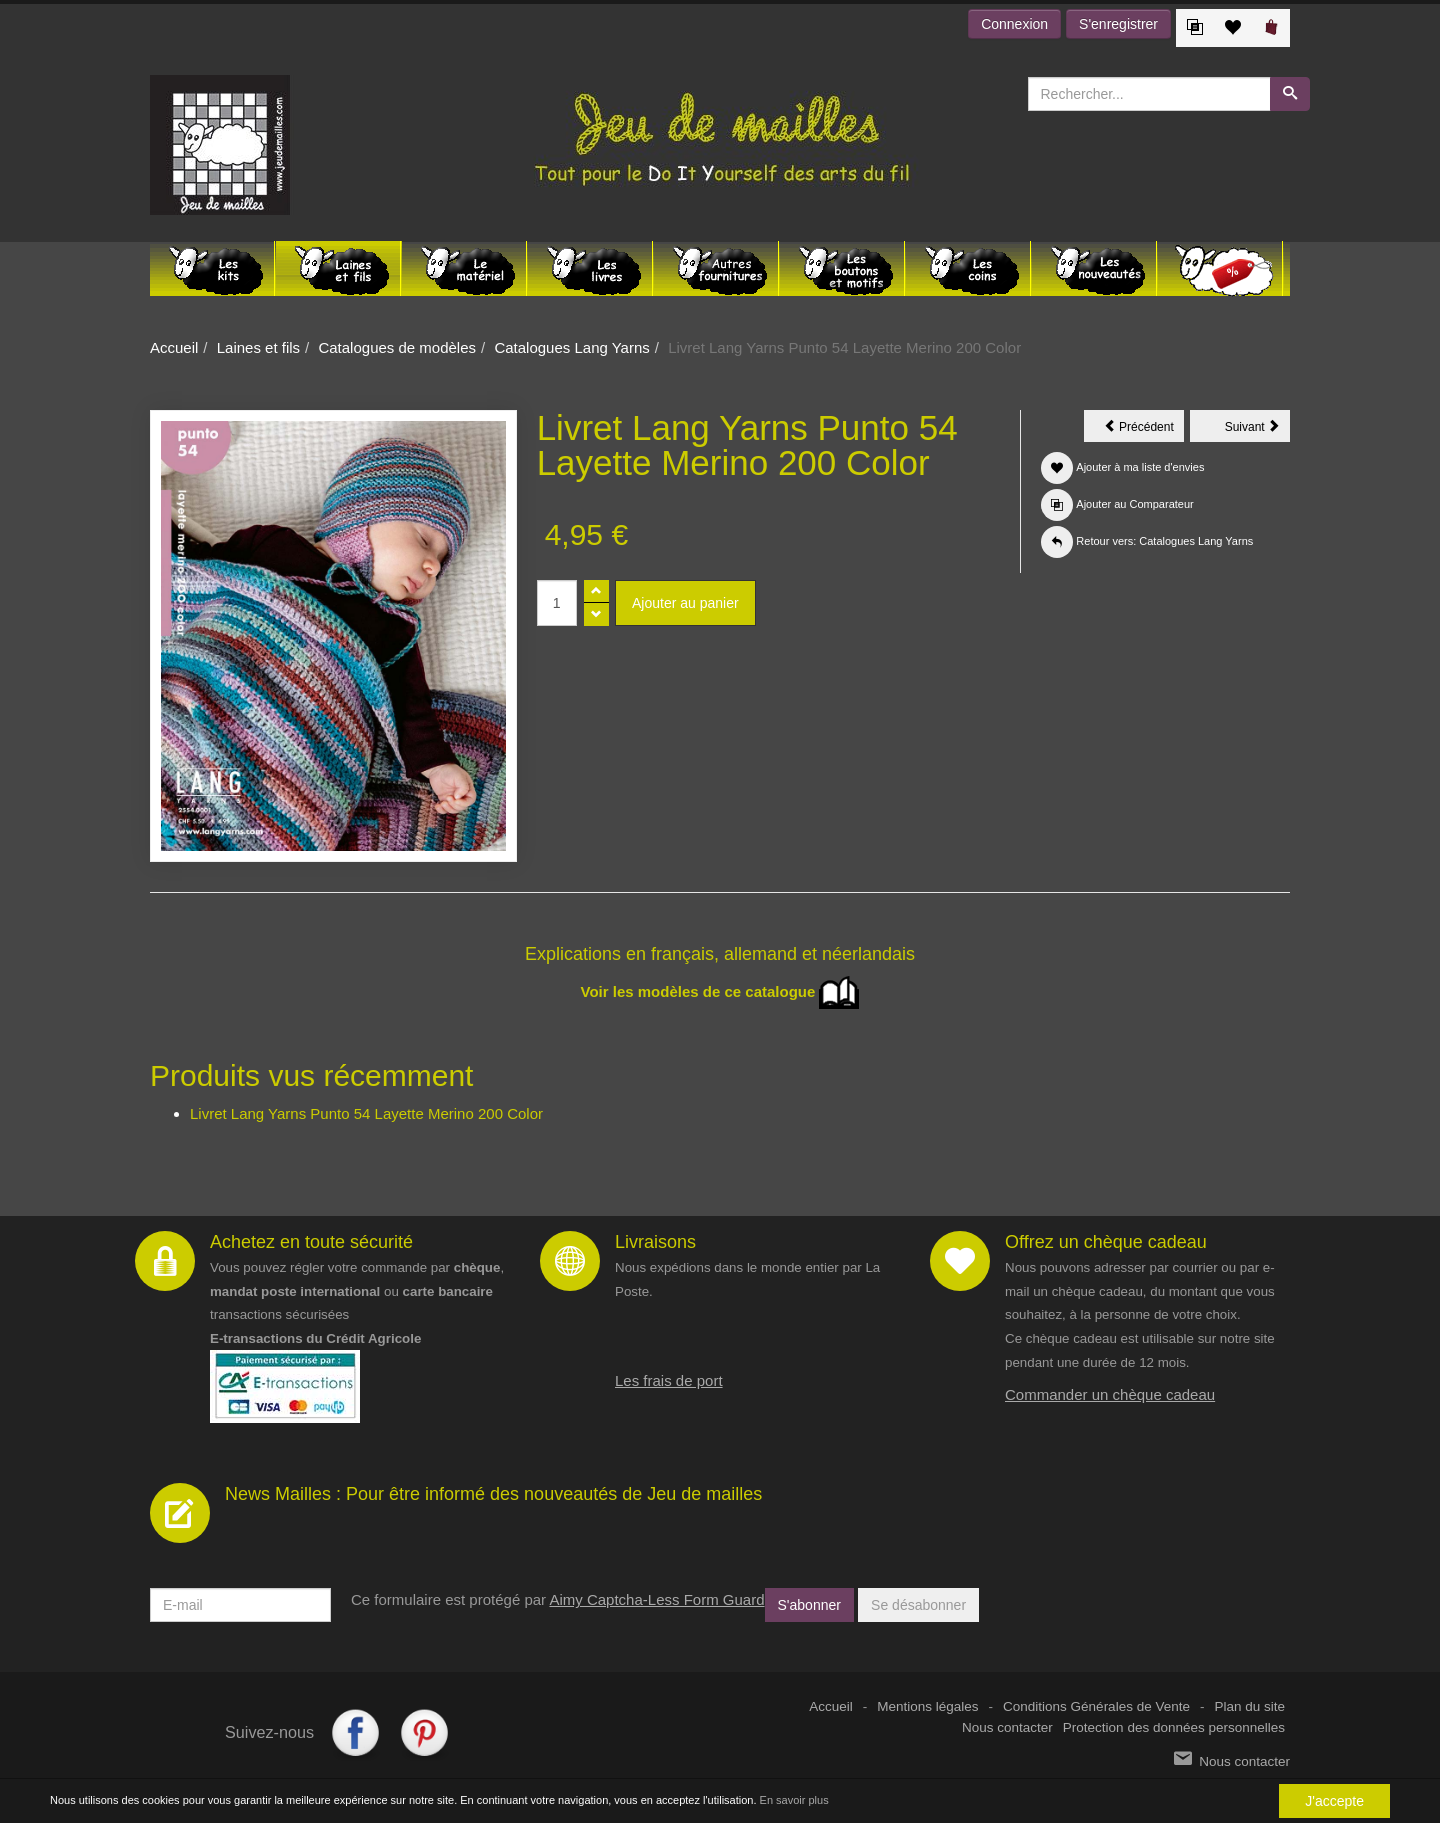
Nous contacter (1007, 1727)
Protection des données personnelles (1174, 1727)
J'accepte (1334, 1801)
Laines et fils (258, 347)
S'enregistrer (1118, 24)
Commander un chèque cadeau (1110, 1394)
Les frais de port (669, 1380)
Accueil (174, 347)
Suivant (1257, 430)
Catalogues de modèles (397, 347)
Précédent (1144, 430)
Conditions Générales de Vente (1096, 1706)
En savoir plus (794, 1800)
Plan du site (1249, 1706)
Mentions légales (927, 1706)
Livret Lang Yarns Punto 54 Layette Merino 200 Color (366, 1113)
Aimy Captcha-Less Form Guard (656, 1599)
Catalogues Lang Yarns (571, 347)
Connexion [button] (1014, 24)
